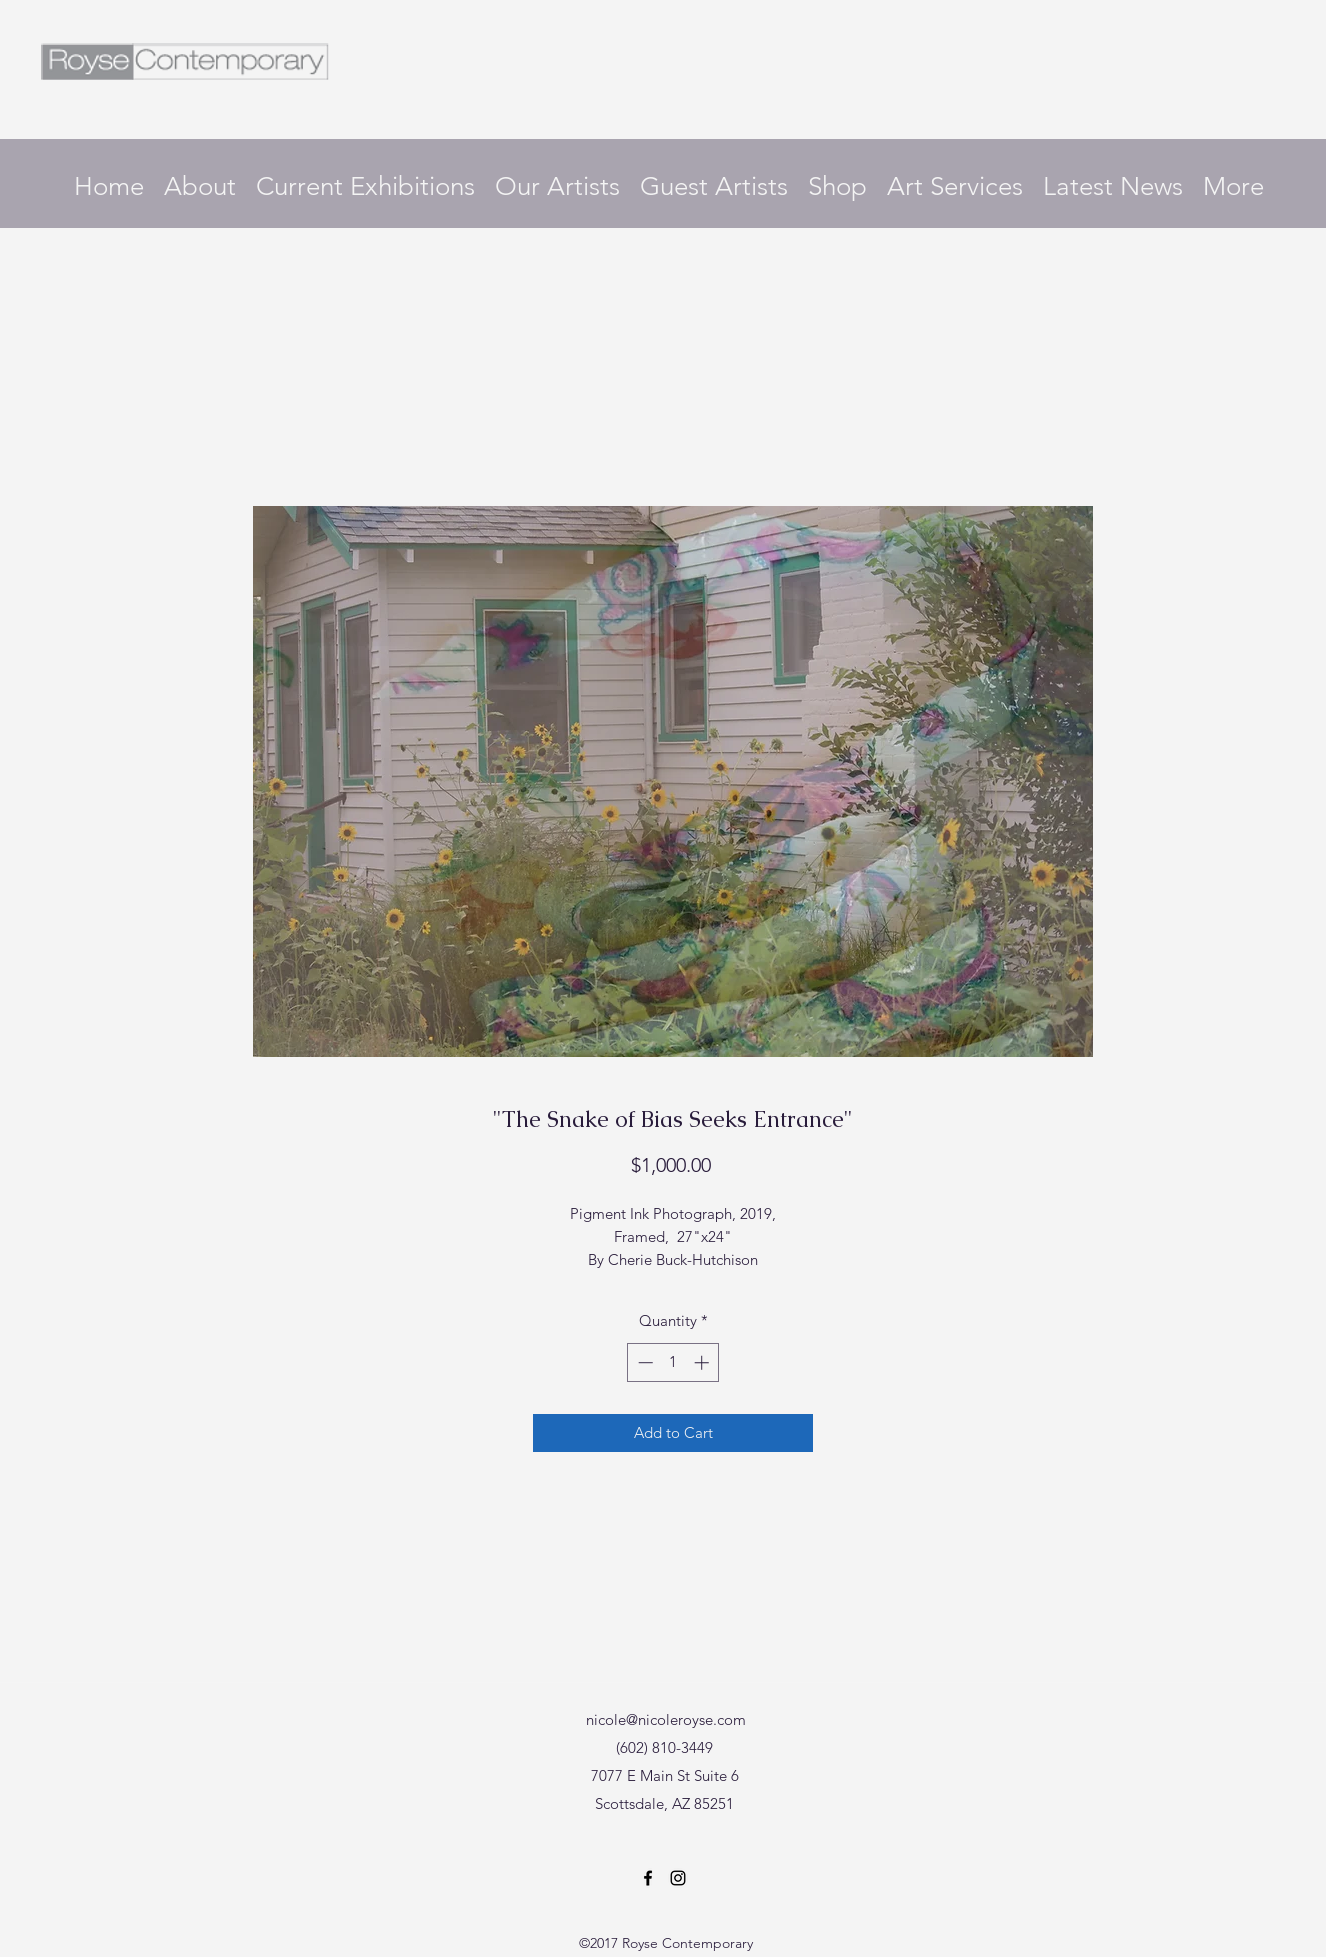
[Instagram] (678, 1878)
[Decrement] (643, 1362)
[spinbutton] (673, 1362)
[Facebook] (648, 1878)
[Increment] (703, 1362)
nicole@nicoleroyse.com (666, 1719)
